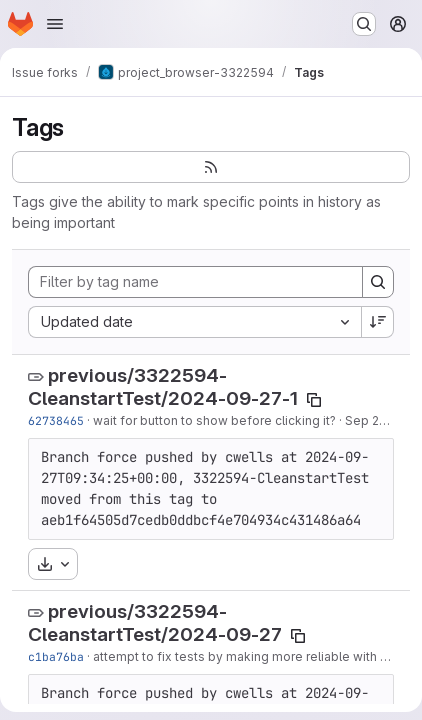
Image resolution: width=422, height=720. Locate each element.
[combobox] (194, 322)
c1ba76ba (56, 656)
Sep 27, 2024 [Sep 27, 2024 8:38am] (383, 420)
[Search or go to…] (364, 24)
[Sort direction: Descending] (378, 322)
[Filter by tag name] (195, 282)
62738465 (56, 420)
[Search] (378, 282)
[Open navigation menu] (55, 24)
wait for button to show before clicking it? (214, 420)
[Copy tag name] (314, 400)
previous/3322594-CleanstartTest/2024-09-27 (155, 623)
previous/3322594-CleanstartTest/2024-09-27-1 (163, 387)
